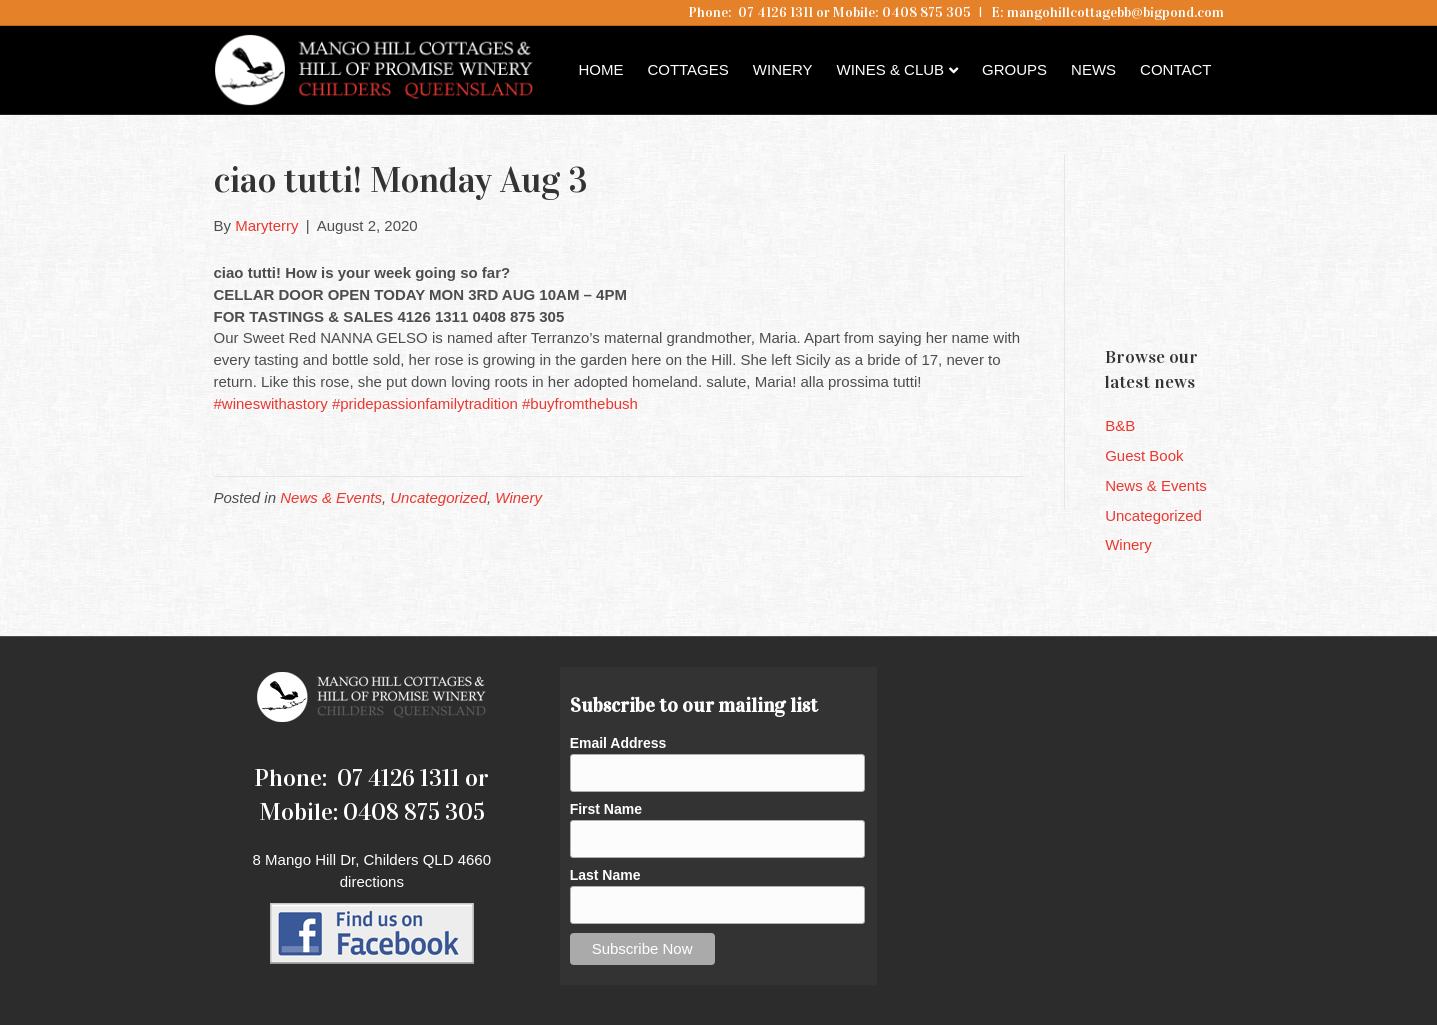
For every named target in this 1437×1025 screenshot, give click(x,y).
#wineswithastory (271, 403)
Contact (1175, 69)
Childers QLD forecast (1225, 295)
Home (600, 69)
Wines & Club (891, 69)
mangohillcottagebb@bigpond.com (1115, 12)
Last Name (605, 875)
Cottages (687, 69)
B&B (1120, 425)
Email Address (618, 743)
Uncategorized (438, 497)
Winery (783, 69)
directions (372, 881)
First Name (606, 809)
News (1093, 69)
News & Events (331, 497)
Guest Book (1144, 455)
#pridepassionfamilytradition (425, 403)
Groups (1014, 69)
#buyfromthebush (580, 403)
